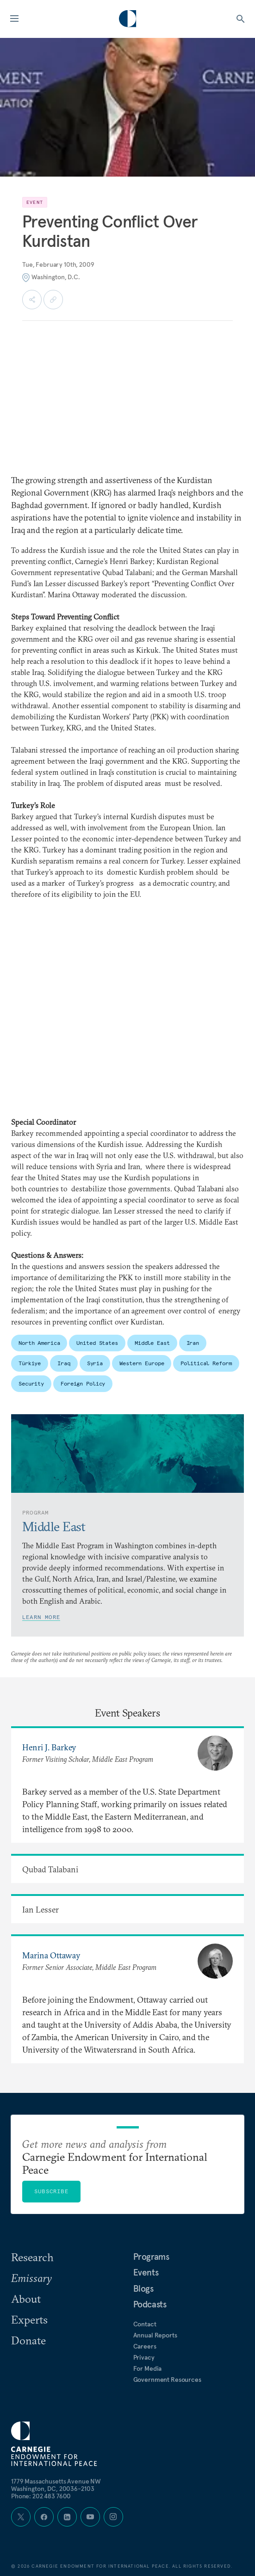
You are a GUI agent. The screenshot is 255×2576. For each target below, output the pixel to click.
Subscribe (51, 2191)
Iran (193, 1342)
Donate (28, 2340)
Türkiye (30, 1363)
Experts (29, 2319)
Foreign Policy (83, 1383)
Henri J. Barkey (49, 1747)
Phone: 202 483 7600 (41, 2496)
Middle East (152, 1342)
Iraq (63, 1363)
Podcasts (150, 2304)
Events (146, 2272)
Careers (144, 2346)
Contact (144, 2324)
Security (31, 1383)
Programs (151, 2256)
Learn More (41, 1617)
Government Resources (167, 2379)
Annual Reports (155, 2335)
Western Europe (141, 1363)
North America (39, 1342)
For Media (147, 2368)
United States (97, 1342)
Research (32, 2257)
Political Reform (205, 1363)
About (26, 2299)
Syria (95, 1363)
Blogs (143, 2288)
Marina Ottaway (51, 1955)
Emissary (31, 2278)
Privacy (144, 2357)
